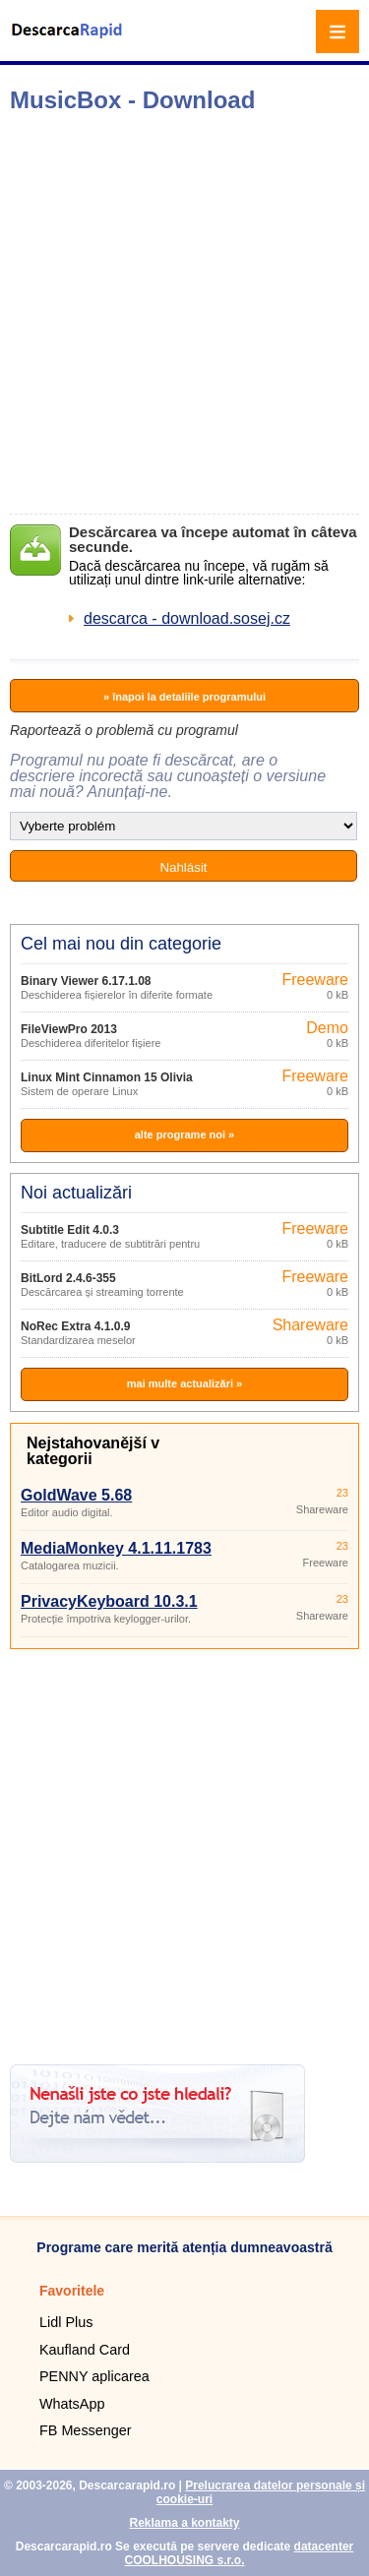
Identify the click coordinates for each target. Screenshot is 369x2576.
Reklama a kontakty (184, 2523)
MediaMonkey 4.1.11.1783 (116, 1548)
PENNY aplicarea (94, 2376)
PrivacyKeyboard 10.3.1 (109, 1601)
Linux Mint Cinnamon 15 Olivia (107, 1077)
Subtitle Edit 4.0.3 (70, 1230)
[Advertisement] (184, 313)
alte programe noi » (184, 1134)
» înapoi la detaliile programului (184, 697)
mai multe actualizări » (184, 1383)
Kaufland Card (84, 2350)
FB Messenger (85, 2430)
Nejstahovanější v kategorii (93, 1451)
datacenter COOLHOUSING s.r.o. (238, 2553)
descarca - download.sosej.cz (187, 618)
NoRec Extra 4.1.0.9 (75, 1326)
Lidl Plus (65, 2322)
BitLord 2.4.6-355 (68, 1278)
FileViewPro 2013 (69, 1029)
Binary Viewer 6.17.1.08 (86, 981)
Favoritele (71, 2291)
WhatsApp (71, 2404)
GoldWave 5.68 (76, 1495)
